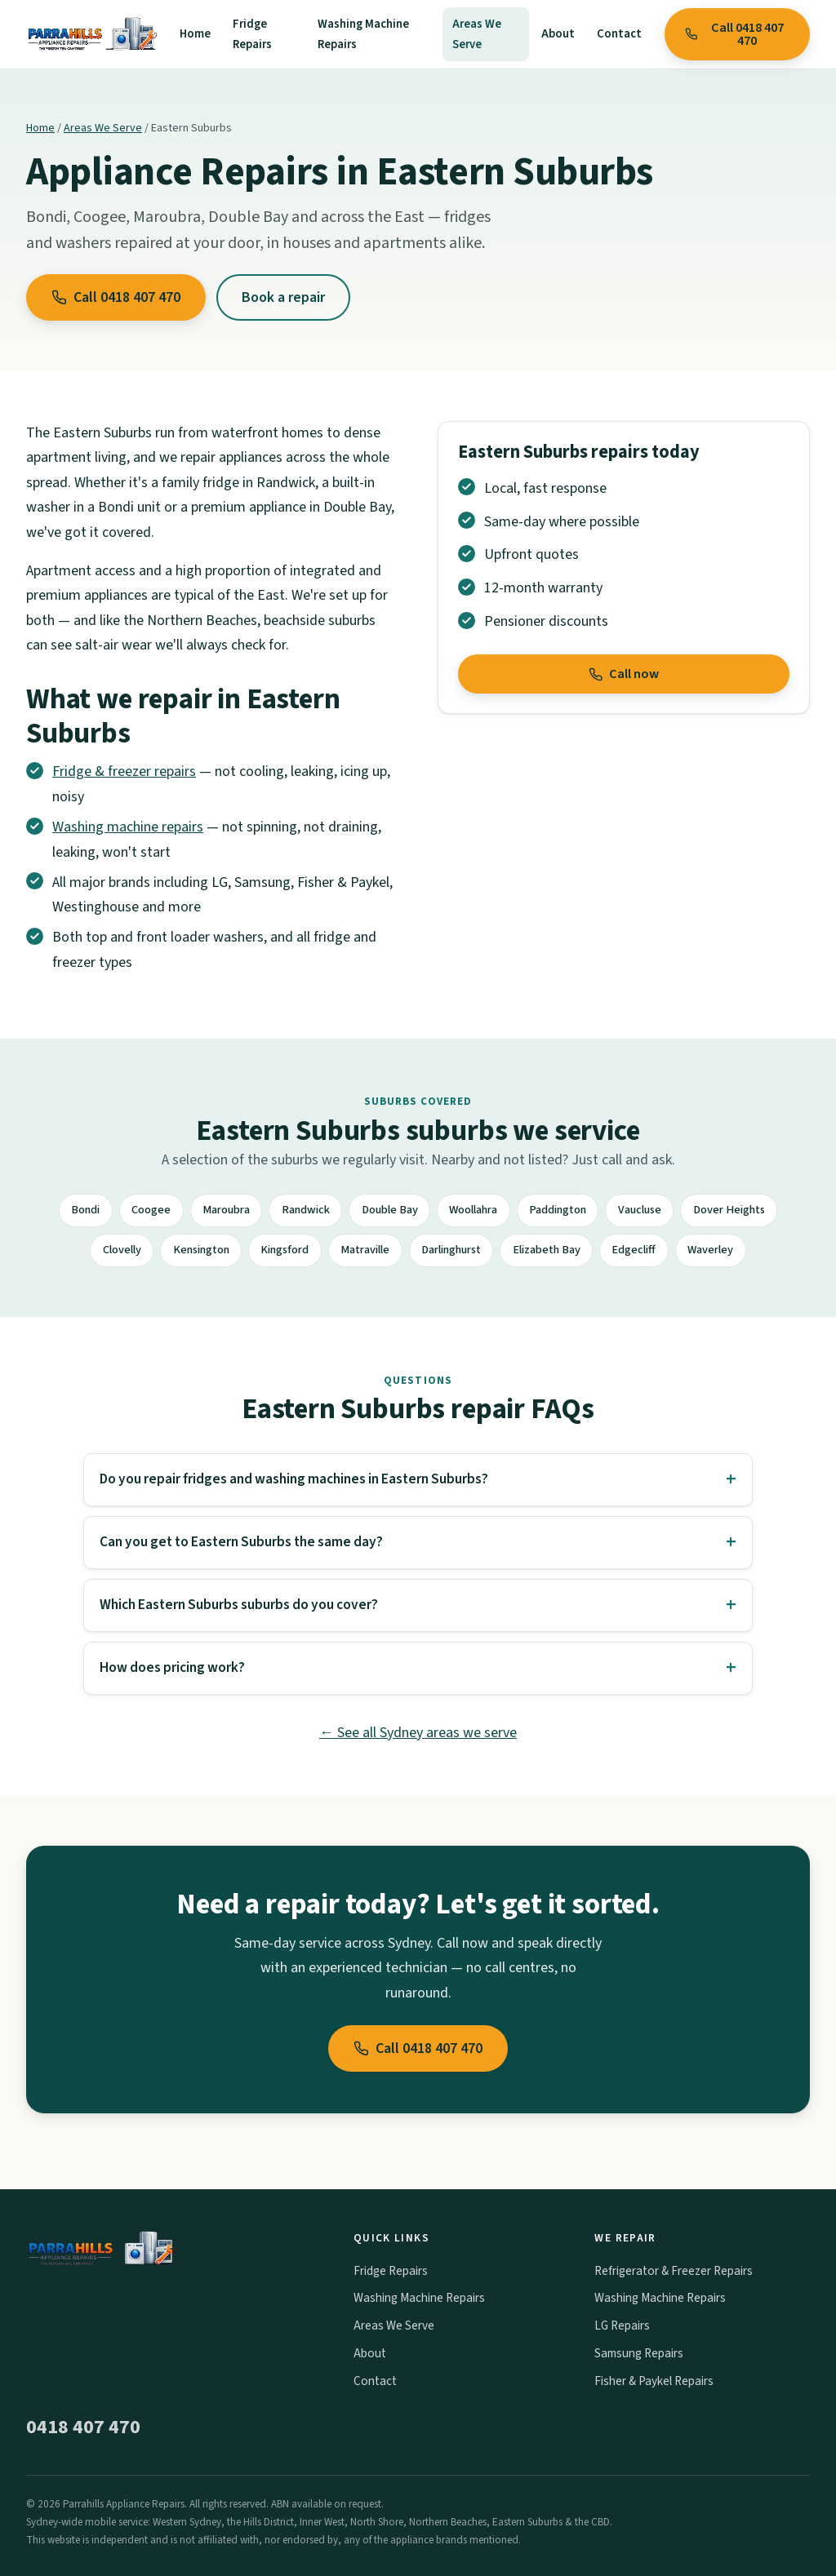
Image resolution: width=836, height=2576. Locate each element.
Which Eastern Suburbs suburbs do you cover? (239, 1604)
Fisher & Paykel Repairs (654, 2381)
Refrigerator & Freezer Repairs (673, 2271)
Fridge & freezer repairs (124, 771)
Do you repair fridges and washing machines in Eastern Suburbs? (294, 1479)
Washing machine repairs (127, 827)
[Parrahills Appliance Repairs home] (91, 34)
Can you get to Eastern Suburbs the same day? (241, 1542)
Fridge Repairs (252, 34)
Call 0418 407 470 (734, 34)
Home (195, 33)
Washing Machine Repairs (363, 34)
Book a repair (283, 297)
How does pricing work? (172, 1667)
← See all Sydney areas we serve (418, 1733)
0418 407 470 (83, 2427)
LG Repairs (622, 2325)
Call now (624, 674)
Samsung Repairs (638, 2353)
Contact (619, 33)
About (558, 33)
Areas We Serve (476, 34)
